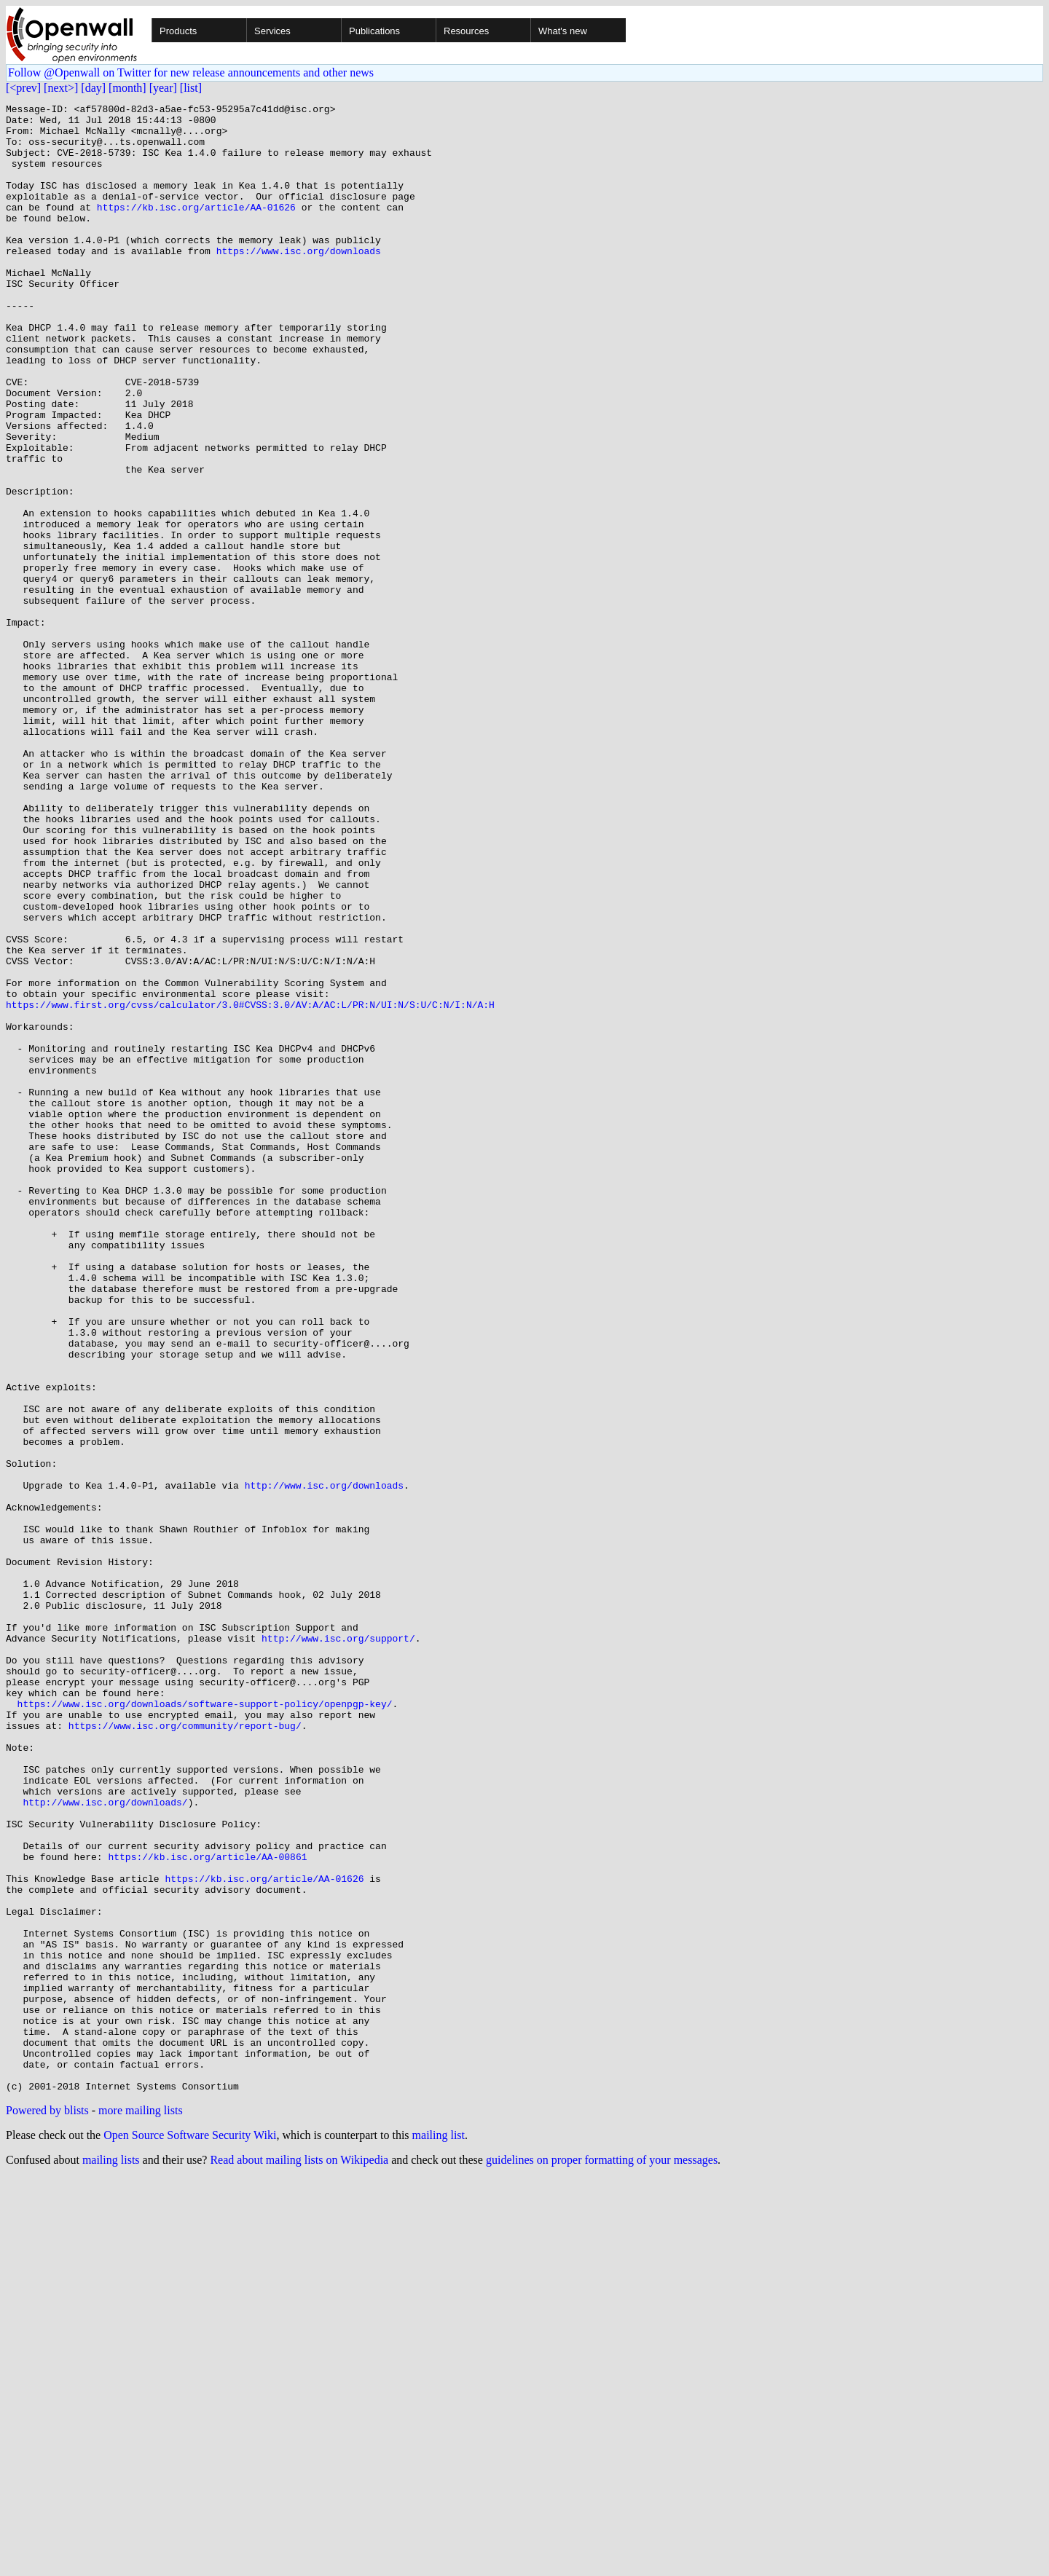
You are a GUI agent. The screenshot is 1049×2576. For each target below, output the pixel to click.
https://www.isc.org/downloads (298, 281)
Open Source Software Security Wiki (189, 2532)
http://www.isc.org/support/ (338, 1946)
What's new (562, 30)
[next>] (61, 88)
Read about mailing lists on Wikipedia (299, 2557)
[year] (163, 88)
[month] (127, 88)
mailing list (438, 2532)
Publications (374, 30)
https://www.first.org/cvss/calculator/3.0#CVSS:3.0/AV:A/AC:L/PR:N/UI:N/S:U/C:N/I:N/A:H (250, 1185)
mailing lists (111, 2557)
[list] (191, 88)
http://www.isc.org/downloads (324, 1762)
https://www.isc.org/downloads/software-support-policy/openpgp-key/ (205, 2024)
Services (272, 30)
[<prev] (23, 88)
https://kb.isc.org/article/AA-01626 (196, 228)
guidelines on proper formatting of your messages (602, 2557)
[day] (93, 88)
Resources (466, 30)
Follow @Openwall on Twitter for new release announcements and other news (191, 72)
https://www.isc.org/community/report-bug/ (185, 2050)
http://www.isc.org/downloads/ (105, 2142)
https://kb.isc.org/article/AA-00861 (207, 2208)
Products (178, 30)
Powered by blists (47, 2508)
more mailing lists (140, 2508)
